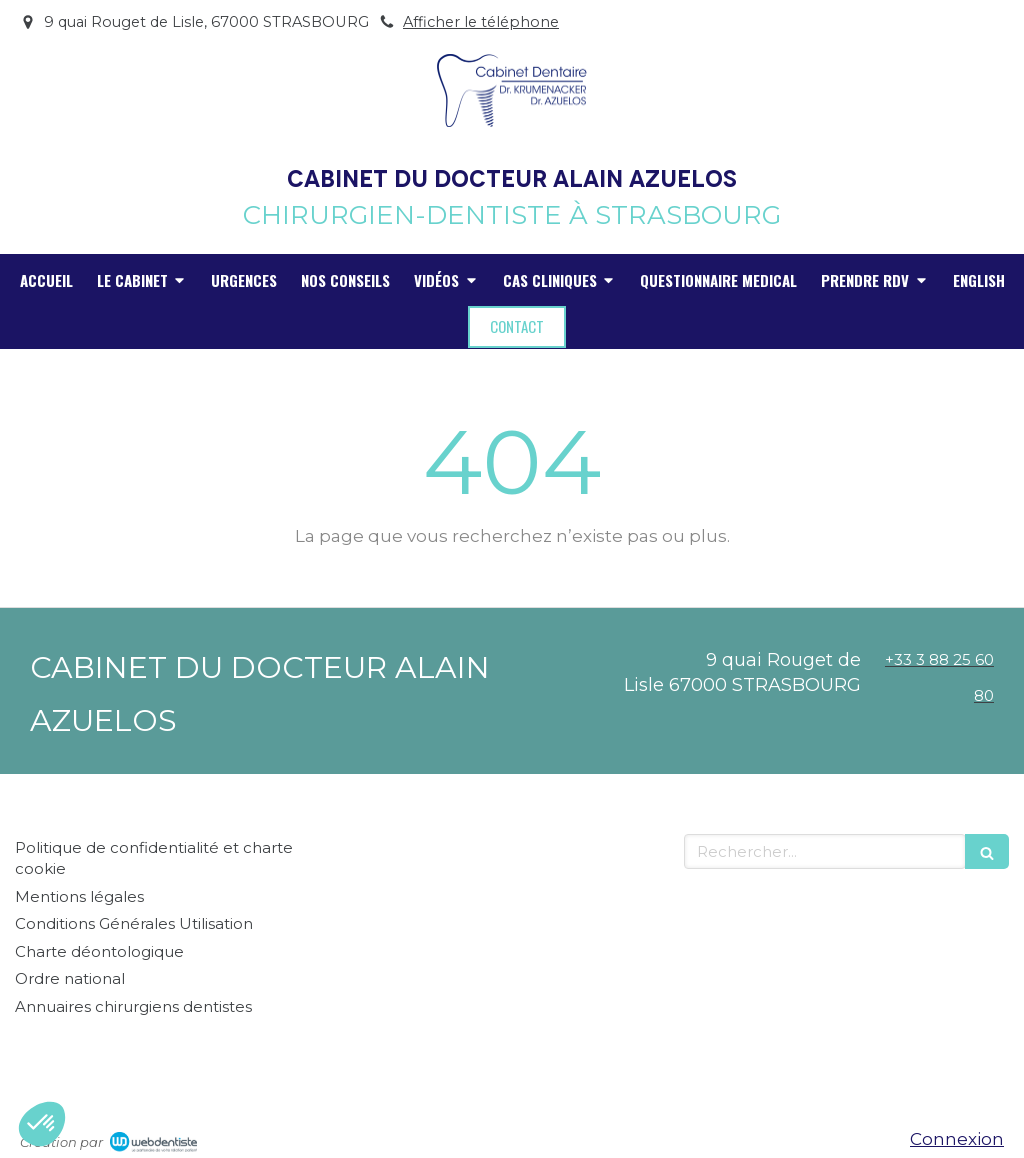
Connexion (957, 1139)
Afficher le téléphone (481, 22)
